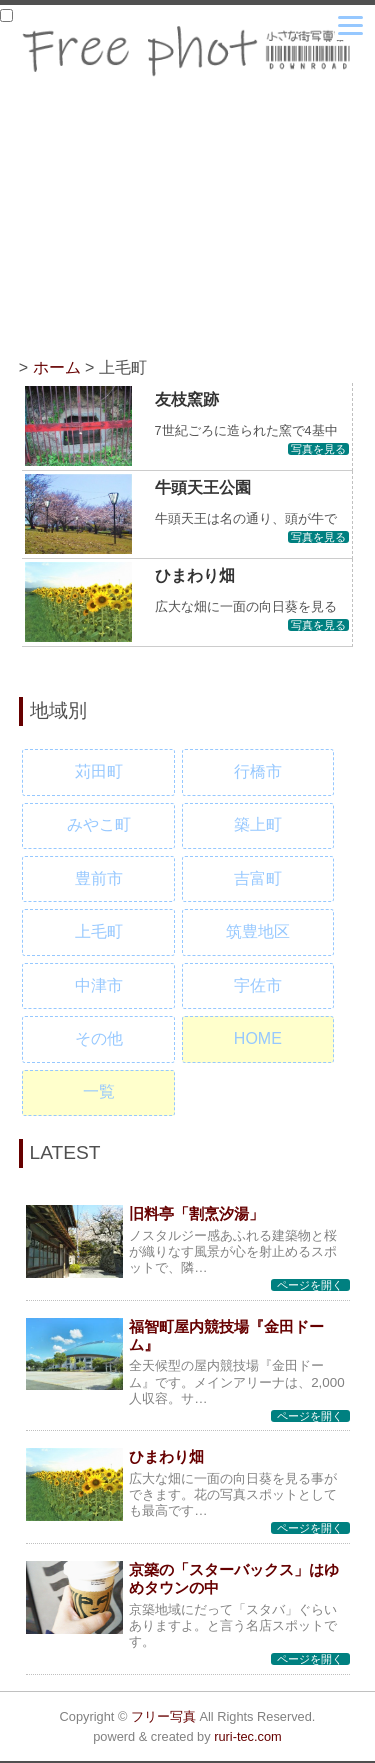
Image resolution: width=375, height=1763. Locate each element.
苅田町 (99, 771)
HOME (258, 1038)
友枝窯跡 (187, 399)
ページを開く (310, 1285)
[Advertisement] (188, 227)
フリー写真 (163, 1716)
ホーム (57, 367)
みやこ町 (99, 824)
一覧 (99, 1091)
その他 (99, 1038)
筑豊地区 (258, 931)
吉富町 (258, 878)
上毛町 (99, 931)
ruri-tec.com (248, 1736)
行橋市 (258, 771)
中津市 (99, 985)
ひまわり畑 (195, 575)
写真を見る (318, 449)
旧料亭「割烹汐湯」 (196, 1213)
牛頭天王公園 (203, 487)
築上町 (258, 824)
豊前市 (99, 878)
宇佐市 (258, 985)
